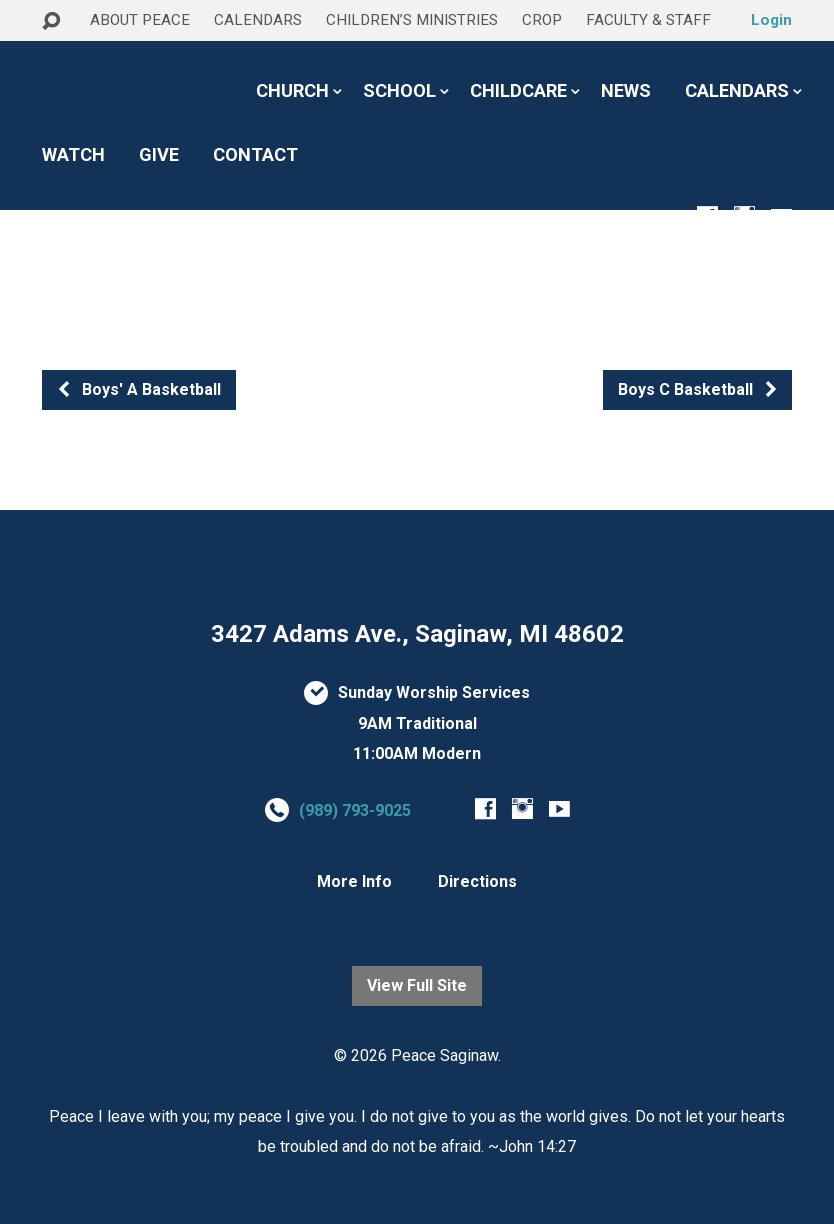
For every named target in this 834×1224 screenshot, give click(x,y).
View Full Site (417, 985)
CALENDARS (258, 20)
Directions (477, 881)
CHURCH (292, 91)
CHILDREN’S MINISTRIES (412, 20)
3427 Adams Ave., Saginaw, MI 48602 (417, 634)
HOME (68, 58)
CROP (542, 20)
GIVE (159, 155)
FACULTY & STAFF (648, 20)
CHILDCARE (518, 91)
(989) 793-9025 (355, 810)
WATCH (73, 155)
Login (771, 20)
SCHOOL (399, 91)
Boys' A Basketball (138, 389)
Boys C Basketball (698, 389)
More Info (354, 881)
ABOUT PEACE (140, 20)
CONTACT (255, 155)
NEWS (626, 91)
